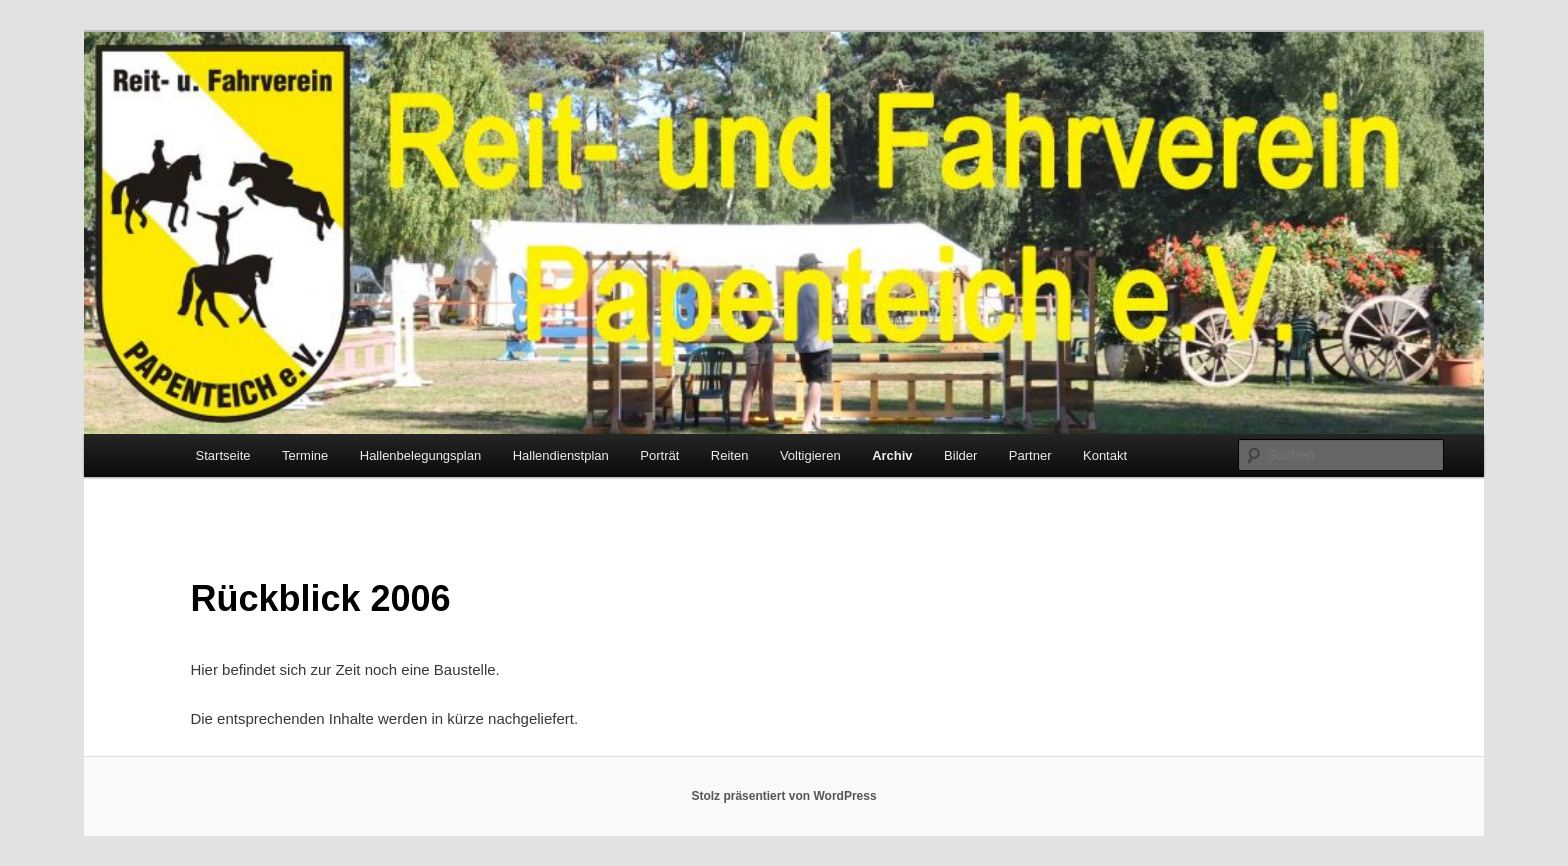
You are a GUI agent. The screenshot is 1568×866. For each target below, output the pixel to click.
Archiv (892, 455)
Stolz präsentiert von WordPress (783, 796)
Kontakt (1105, 455)
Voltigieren (810, 455)
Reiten (730, 455)
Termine (305, 455)
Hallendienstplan (561, 455)
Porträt (659, 455)
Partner (1030, 455)
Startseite (223, 455)
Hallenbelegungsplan (420, 455)
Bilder (960, 455)
